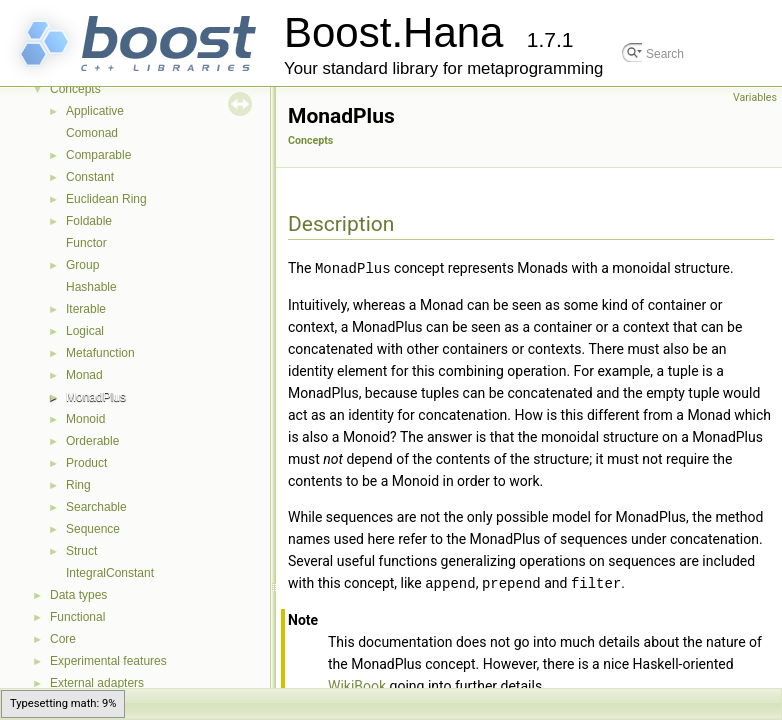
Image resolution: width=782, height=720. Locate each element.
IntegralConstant (110, 573)
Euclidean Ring (106, 199)
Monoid (85, 419)
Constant (90, 177)
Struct (81, 551)
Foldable (89, 221)
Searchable (96, 507)
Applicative (95, 111)
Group (82, 265)
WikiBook (357, 684)
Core (63, 639)
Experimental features (108, 661)
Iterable (86, 309)
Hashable (91, 287)
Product (86, 463)
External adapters (97, 683)
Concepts (75, 89)
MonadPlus (96, 397)
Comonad (92, 133)
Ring (78, 485)
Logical (85, 331)
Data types (78, 595)
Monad (84, 375)
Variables (755, 97)
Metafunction (100, 353)
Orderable (92, 441)
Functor (86, 243)
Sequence (93, 529)
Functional (77, 617)
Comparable (98, 155)
